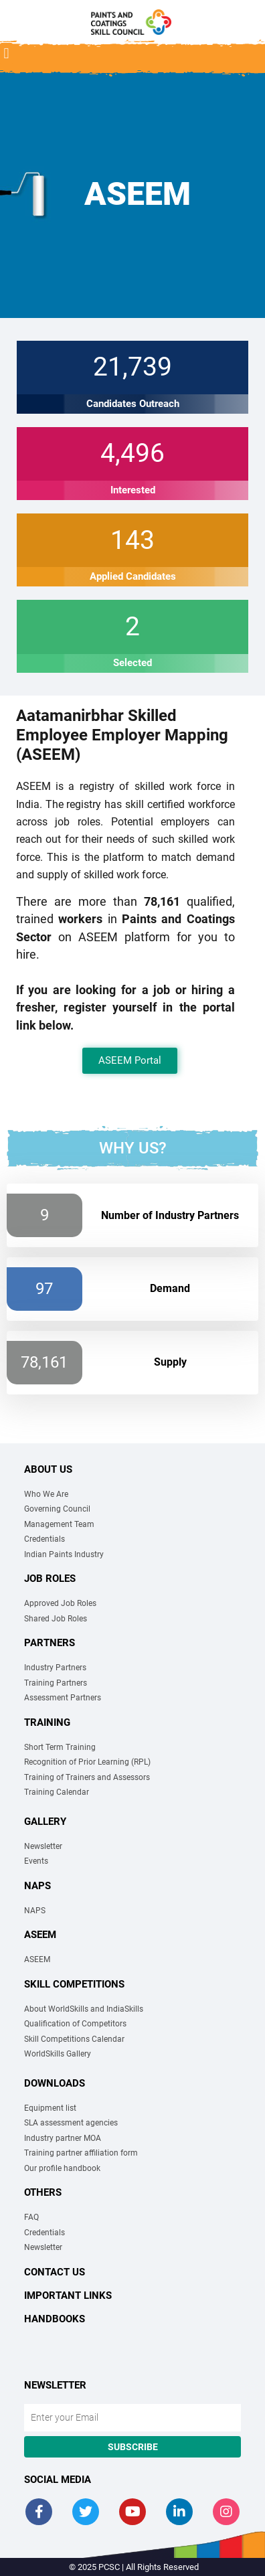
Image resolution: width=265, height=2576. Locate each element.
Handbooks (54, 2319)
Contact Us (54, 2272)
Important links (68, 2295)
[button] (6, 54)
